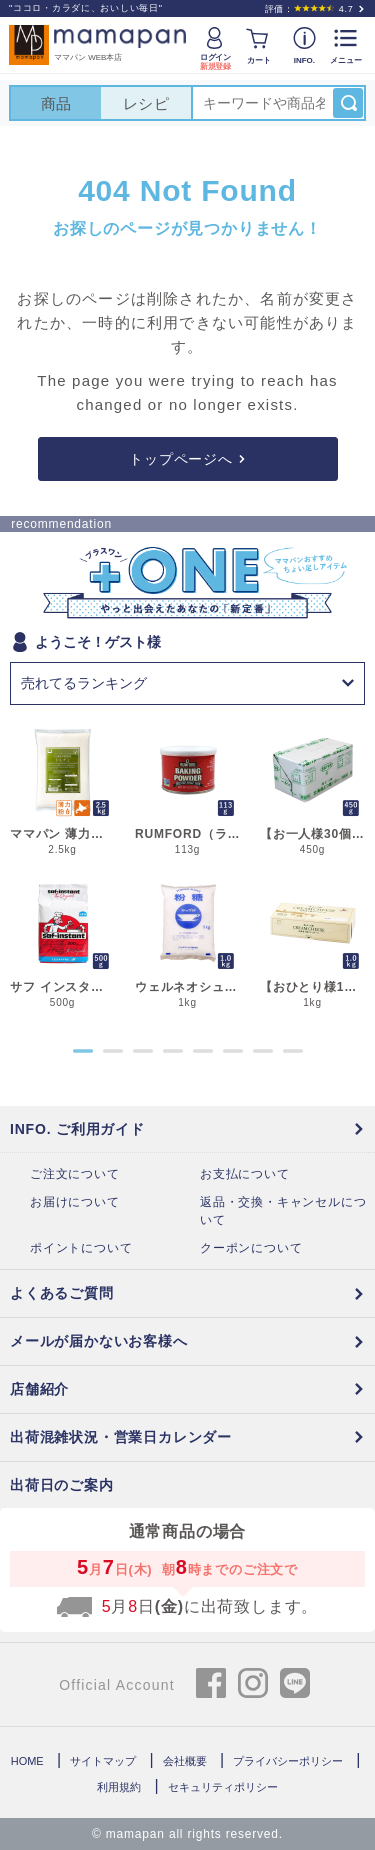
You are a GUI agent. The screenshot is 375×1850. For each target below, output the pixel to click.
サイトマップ (103, 1761)
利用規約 (119, 1787)
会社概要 (185, 1761)
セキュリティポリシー (223, 1787)
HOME (27, 1761)
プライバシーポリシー (288, 1761)
